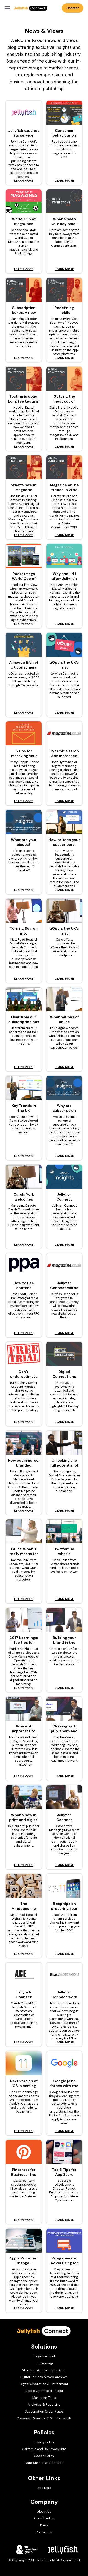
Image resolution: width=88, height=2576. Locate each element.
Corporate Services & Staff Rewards (44, 2418)
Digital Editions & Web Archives (44, 2377)
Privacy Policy (44, 2442)
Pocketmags (44, 2363)
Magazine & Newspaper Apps (44, 2370)
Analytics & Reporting (44, 2404)
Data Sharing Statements (44, 2463)
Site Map (44, 2488)
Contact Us (73, 9)
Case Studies (44, 2518)
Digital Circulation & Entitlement (44, 2384)
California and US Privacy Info (44, 2449)
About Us (44, 2511)
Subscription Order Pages (44, 2411)
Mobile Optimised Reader (44, 2391)
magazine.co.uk (44, 2356)
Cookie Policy (44, 2456)
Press (44, 2525)
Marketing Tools (44, 2398)
